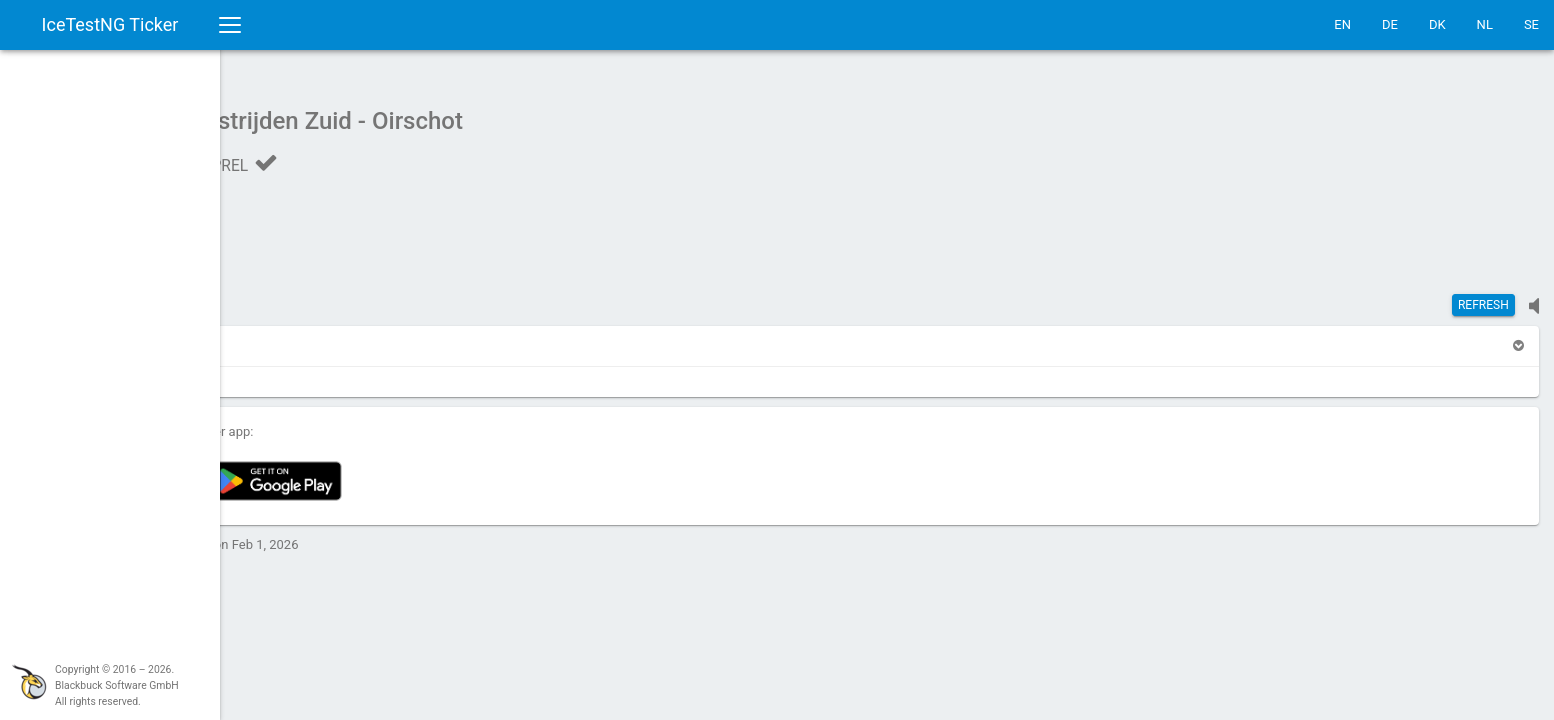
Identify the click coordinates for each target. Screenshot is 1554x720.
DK (1437, 24)
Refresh (1483, 295)
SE (1531, 24)
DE (1390, 24)
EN (1342, 24)
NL (1485, 24)
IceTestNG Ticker (110, 24)
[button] (272, 335)
